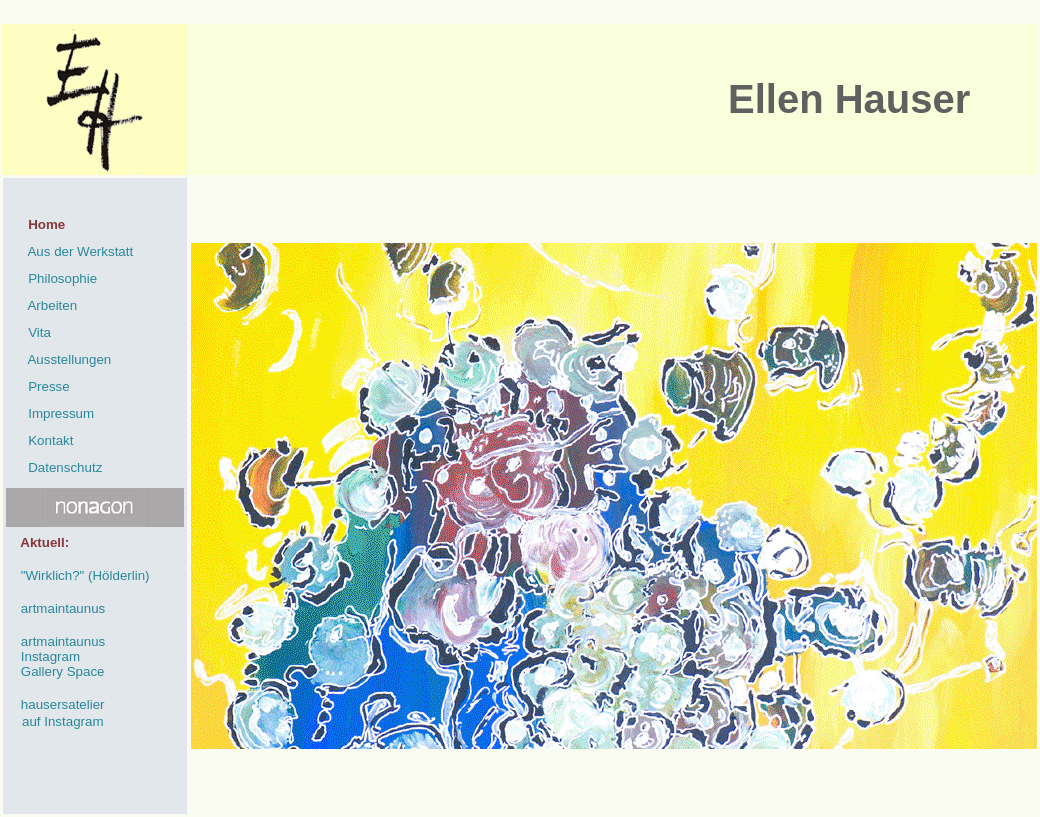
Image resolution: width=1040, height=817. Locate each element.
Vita (28, 332)
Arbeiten (41, 305)
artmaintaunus (55, 608)
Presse (38, 386)
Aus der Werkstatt (69, 251)
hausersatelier (55, 704)
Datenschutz (54, 467)
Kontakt (39, 440)
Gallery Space (55, 671)
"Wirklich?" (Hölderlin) (78, 575)
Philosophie (51, 278)
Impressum (50, 413)
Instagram (43, 656)
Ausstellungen (58, 359)
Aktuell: (37, 542)
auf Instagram (63, 721)
